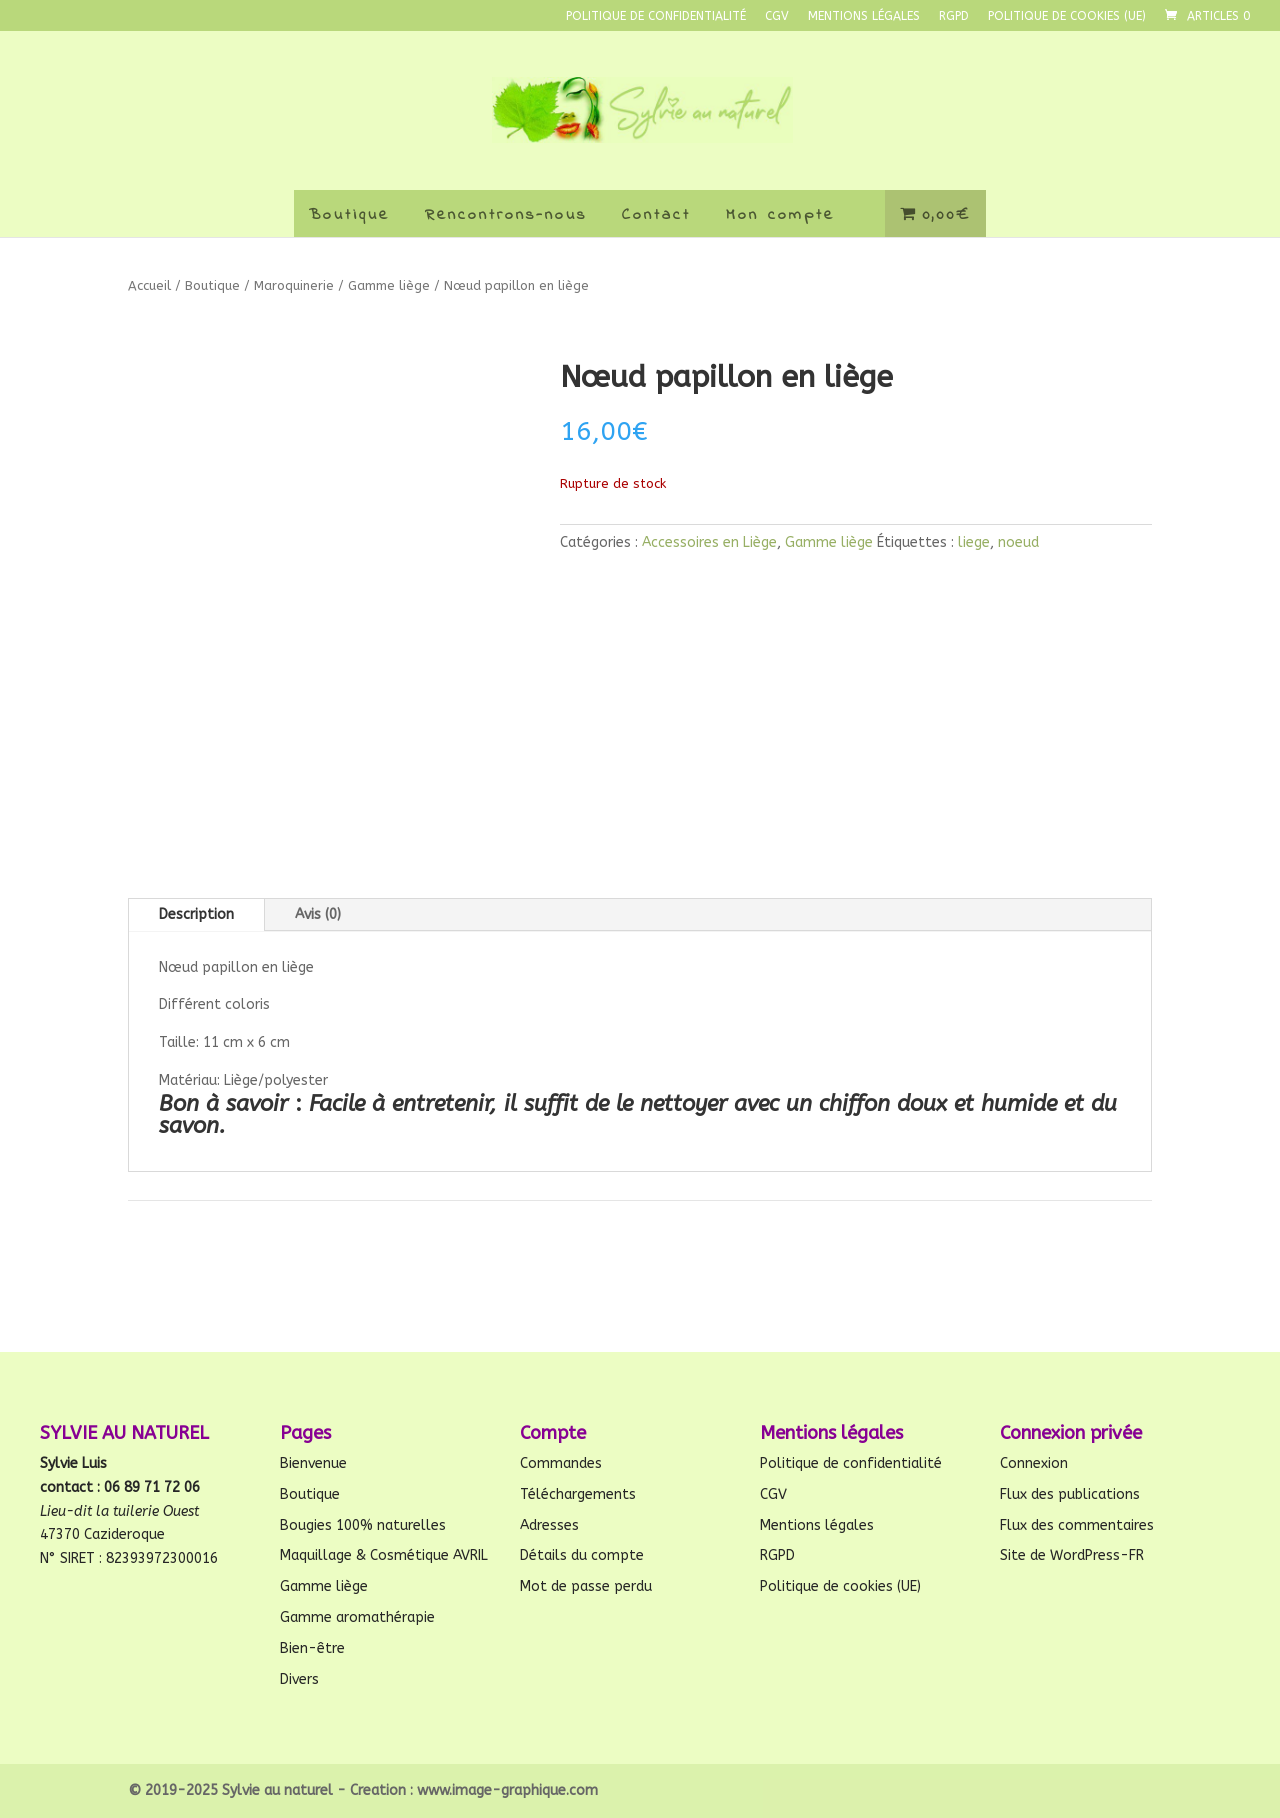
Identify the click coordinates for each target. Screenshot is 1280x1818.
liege (974, 542)
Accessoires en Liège (709, 542)
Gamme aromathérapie (357, 1617)
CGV (777, 16)
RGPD (954, 16)
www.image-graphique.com (507, 1790)
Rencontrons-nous (506, 215)
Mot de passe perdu (586, 1586)
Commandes (561, 1463)
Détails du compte (582, 1555)
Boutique (349, 215)
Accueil (149, 285)
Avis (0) (318, 914)
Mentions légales (864, 16)
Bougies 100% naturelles (363, 1525)
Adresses (549, 1525)
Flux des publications (1070, 1494)
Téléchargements (578, 1494)
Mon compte (780, 215)
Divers (299, 1679)
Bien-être (312, 1648)
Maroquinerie (294, 285)
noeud (1018, 542)
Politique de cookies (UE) (1067, 16)
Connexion (1034, 1463)
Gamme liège (389, 285)
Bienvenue (313, 1463)
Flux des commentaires (1077, 1525)
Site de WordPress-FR (1072, 1555)
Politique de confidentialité (656, 16)
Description (196, 914)
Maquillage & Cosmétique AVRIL (384, 1555)
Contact (656, 215)
